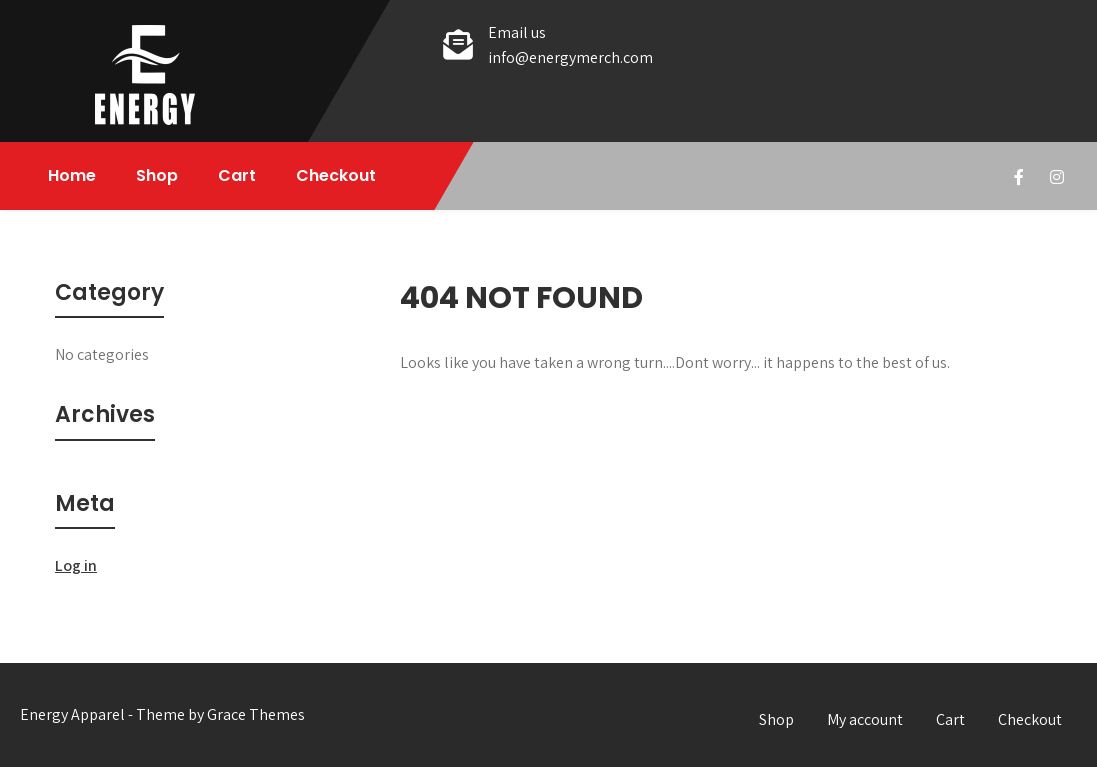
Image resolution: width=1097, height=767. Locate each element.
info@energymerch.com (570, 57)
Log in (76, 565)
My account (865, 719)
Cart (237, 175)
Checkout (336, 175)
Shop (157, 175)
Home (72, 175)
